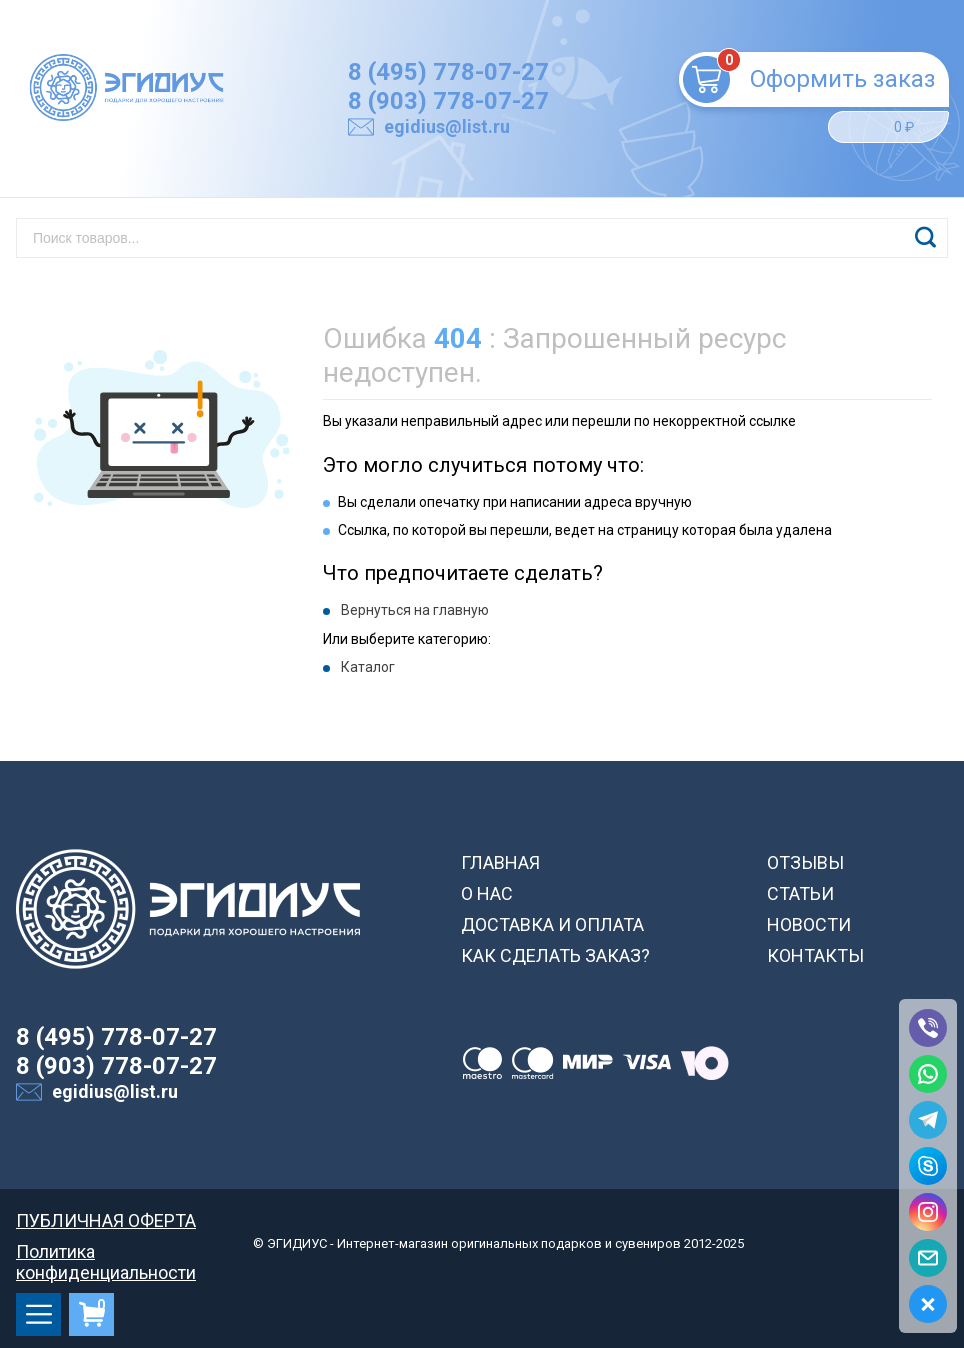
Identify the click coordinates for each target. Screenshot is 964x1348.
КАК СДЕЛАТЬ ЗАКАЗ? (555, 955)
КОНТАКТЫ (815, 955)
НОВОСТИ (809, 924)
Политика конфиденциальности (106, 1251)
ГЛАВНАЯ (500, 862)
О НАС (487, 893)
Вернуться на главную (415, 610)
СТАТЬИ (800, 893)
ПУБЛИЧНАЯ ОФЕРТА (106, 1220)
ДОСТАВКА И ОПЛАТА (552, 924)
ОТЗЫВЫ (805, 862)
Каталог (368, 667)
